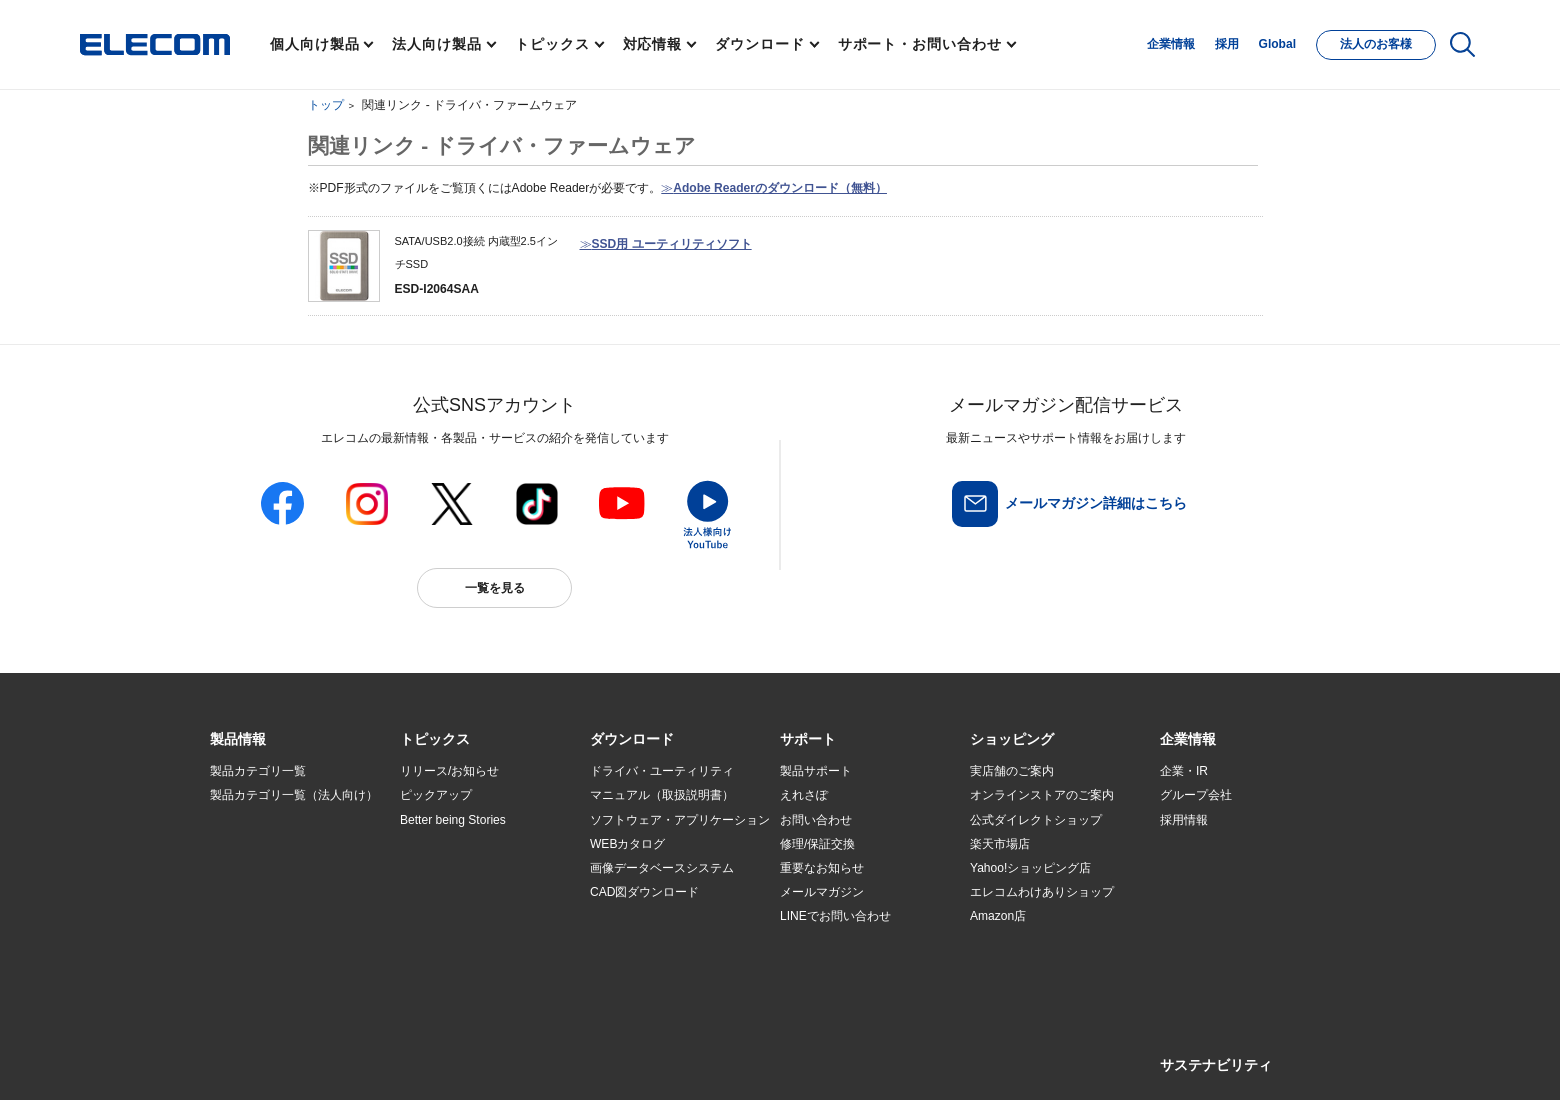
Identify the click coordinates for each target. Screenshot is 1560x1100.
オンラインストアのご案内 (1042, 795)
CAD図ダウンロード (644, 892)
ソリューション (252, 868)
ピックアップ (436, 795)
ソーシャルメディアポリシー (660, 1056)
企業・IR (1184, 771)
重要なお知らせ (822, 868)
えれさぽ (804, 795)
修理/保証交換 (817, 844)
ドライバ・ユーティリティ (662, 771)
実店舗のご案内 (1012, 771)
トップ (326, 105)
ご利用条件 (428, 1056)
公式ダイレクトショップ (1036, 820)
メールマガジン (822, 892)
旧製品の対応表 (442, 965)
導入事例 (234, 892)
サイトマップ (352, 1056)
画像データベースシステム (662, 868)
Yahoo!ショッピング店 (1030, 868)
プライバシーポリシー (524, 1056)
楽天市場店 (1000, 844)
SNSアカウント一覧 (255, 1057)
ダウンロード (759, 44)
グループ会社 (1196, 795)
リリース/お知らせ (449, 771)
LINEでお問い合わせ (835, 916)
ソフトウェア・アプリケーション (680, 820)
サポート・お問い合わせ (920, 44)
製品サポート (816, 771)
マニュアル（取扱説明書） (662, 795)
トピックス (552, 44)
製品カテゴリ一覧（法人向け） (294, 795)
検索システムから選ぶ (460, 941)
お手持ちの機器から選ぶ (466, 892)
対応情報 (653, 44)
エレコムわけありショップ (1042, 892)
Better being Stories (453, 820)
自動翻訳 (847, 1056)
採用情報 (1184, 820)
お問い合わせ (816, 820)
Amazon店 (998, 916)
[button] (435, 740)
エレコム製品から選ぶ (460, 917)
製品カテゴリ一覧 (258, 771)
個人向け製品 (314, 44)
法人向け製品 (436, 44)
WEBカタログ (627, 844)
